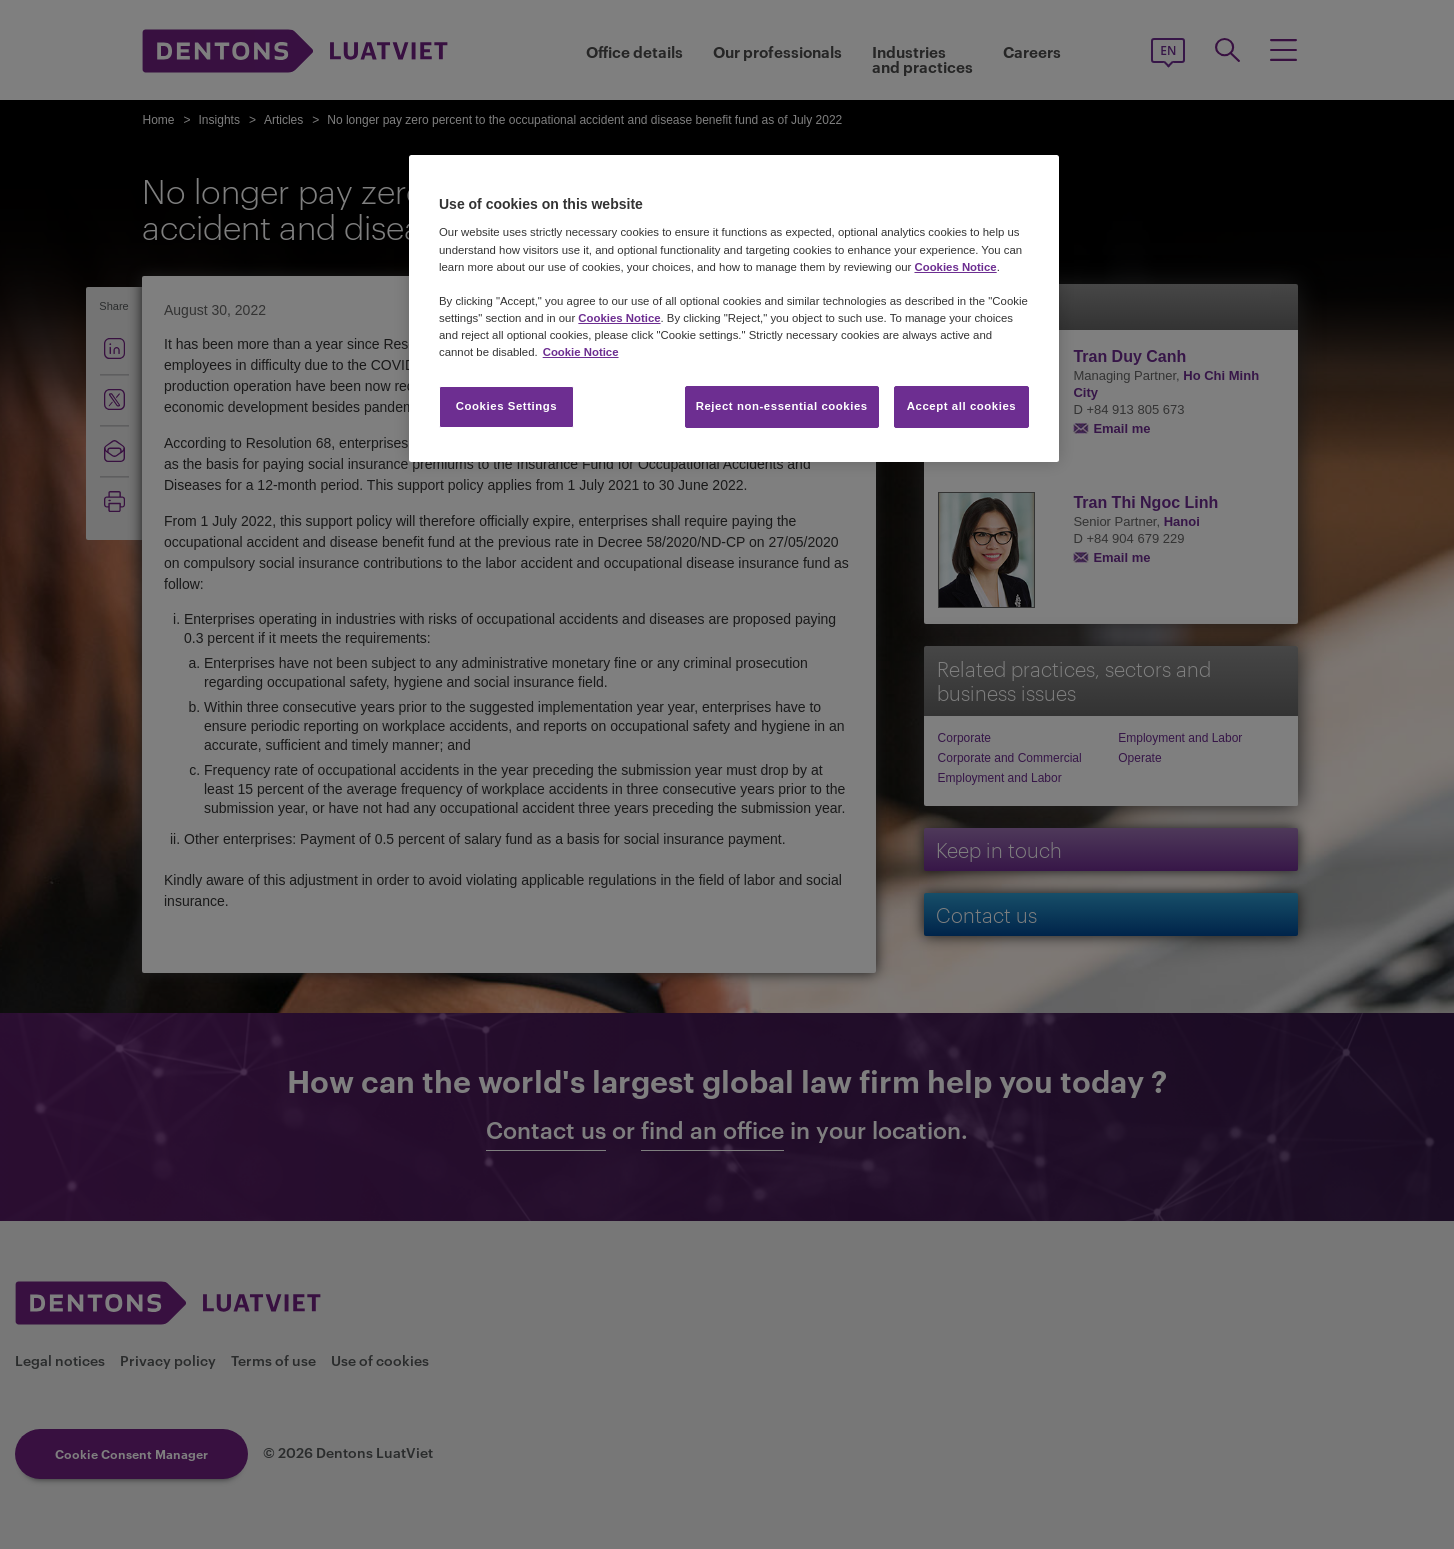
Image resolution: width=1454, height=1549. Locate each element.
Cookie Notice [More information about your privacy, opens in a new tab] (581, 352)
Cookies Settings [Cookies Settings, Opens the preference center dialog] (506, 406)
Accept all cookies (962, 406)
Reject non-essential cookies (782, 406)
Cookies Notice (955, 267)
